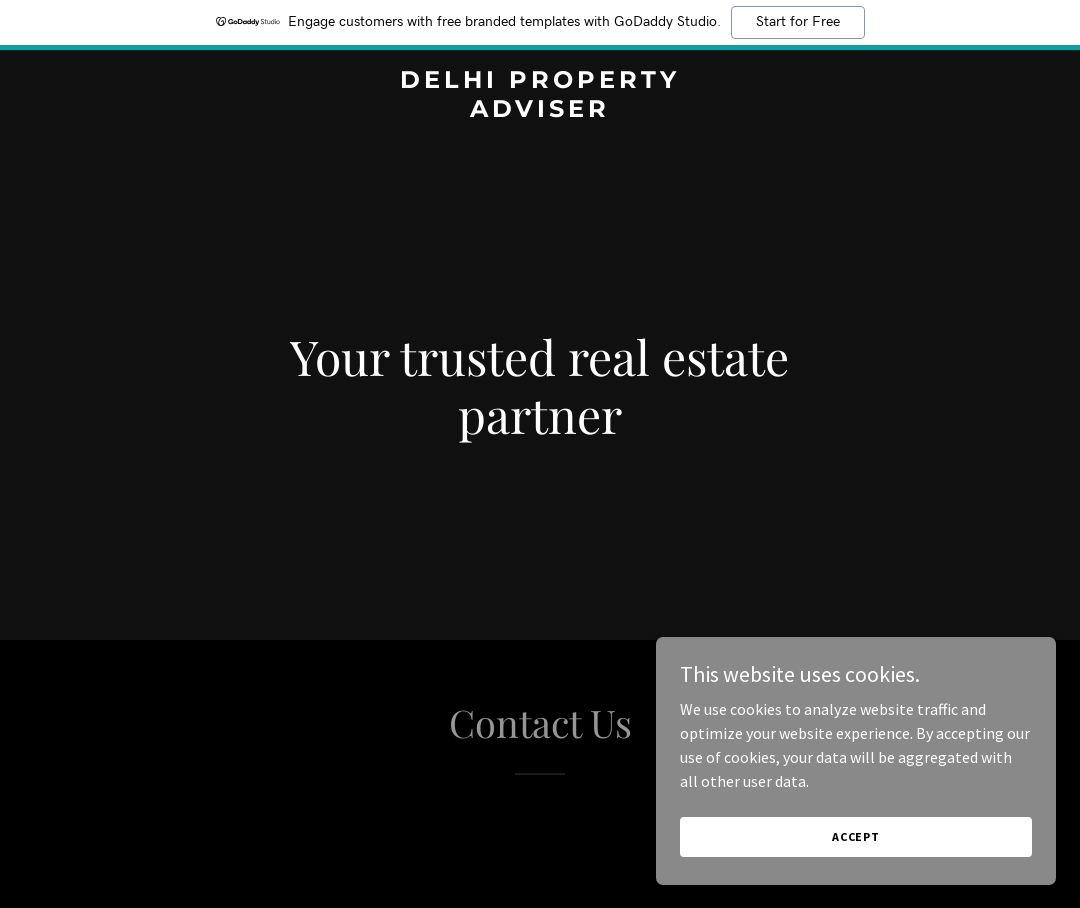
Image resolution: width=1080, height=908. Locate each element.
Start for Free (798, 22)
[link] (540, 111)
